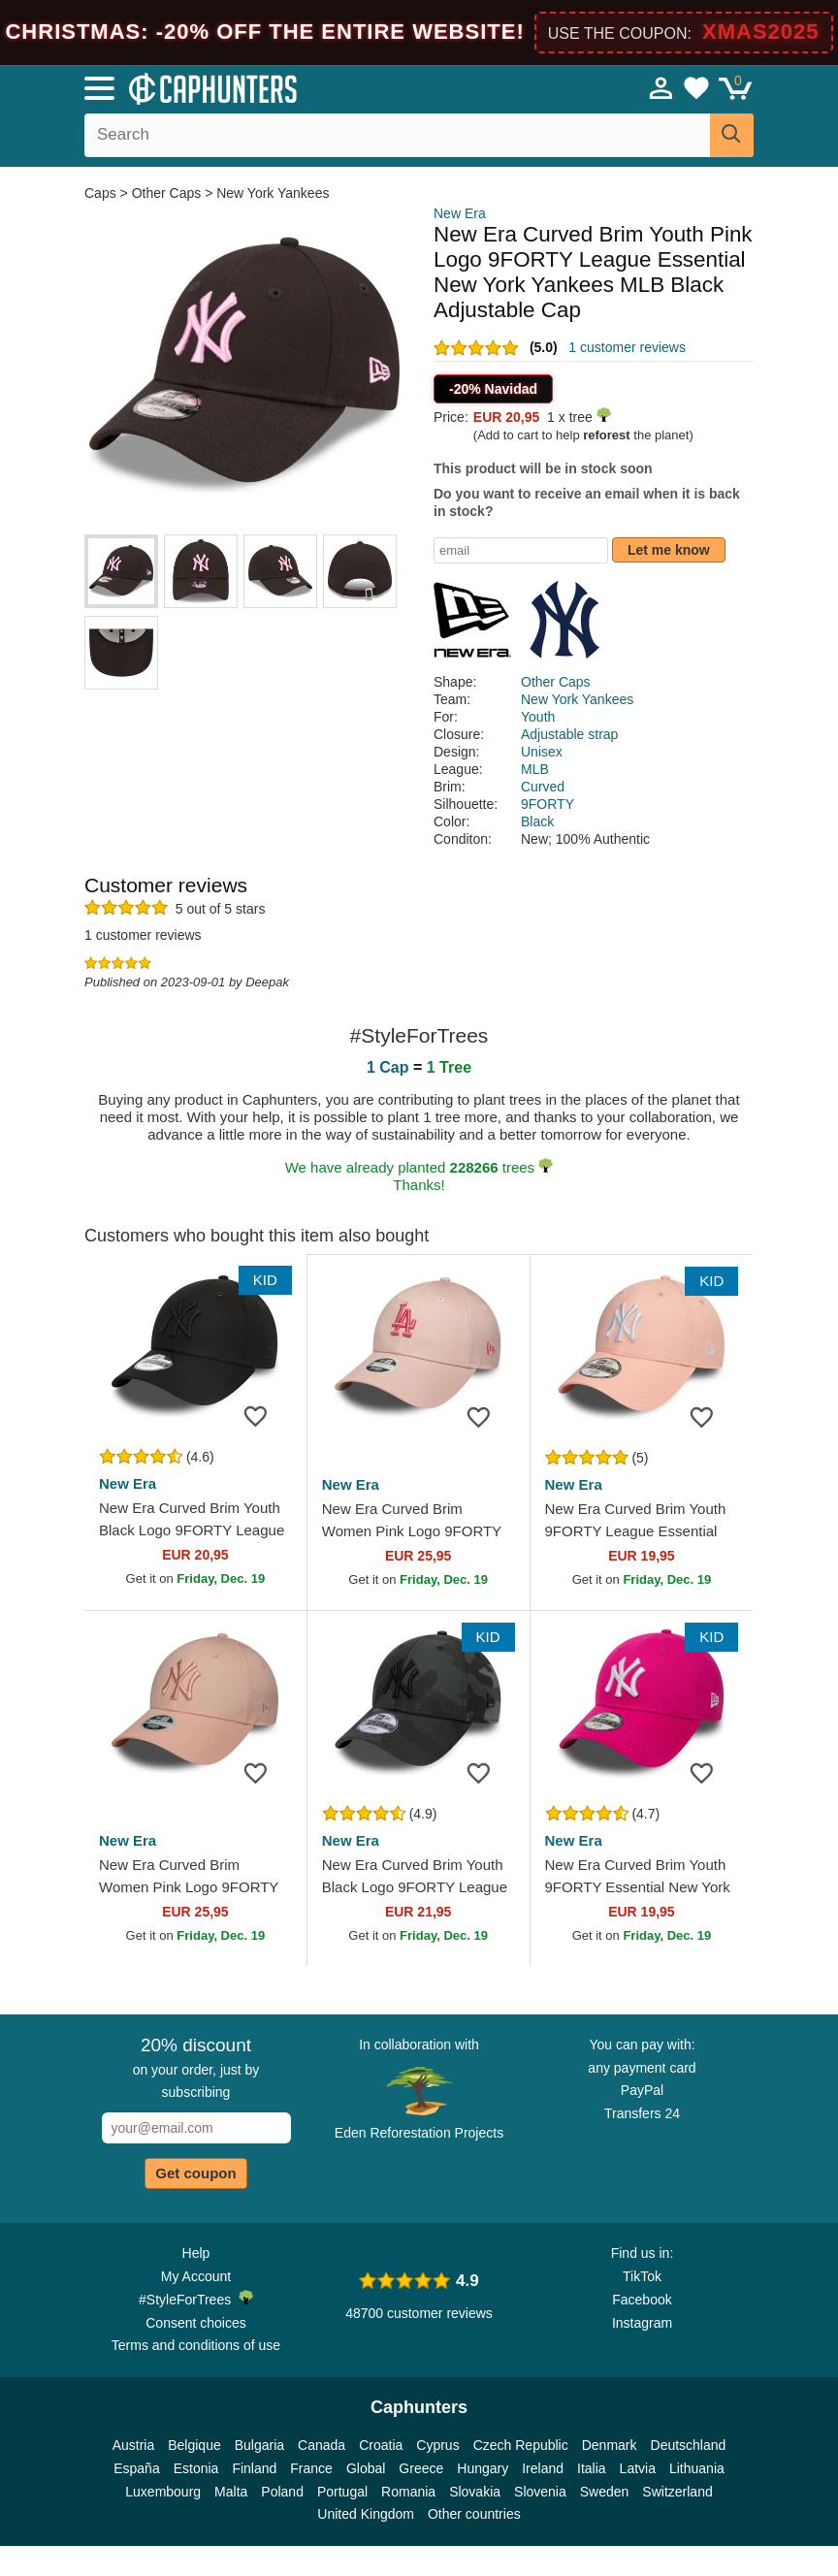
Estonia (196, 2468)
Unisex (542, 751)
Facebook (641, 2299)
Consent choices (195, 2323)
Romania (408, 2491)
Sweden (604, 2491)
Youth (538, 716)
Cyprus (437, 2445)
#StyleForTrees (196, 2298)
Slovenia (540, 2491)
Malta (230, 2491)
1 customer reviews (627, 347)
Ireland (543, 2468)
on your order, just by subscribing (196, 2068)
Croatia (381, 2445)
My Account (196, 2276)
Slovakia (474, 2491)
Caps (102, 193)
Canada (321, 2445)
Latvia (638, 2468)
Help (196, 2253)
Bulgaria (259, 2445)
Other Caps (167, 193)
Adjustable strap (569, 734)
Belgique (194, 2445)
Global (365, 2468)
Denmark (609, 2445)
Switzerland (677, 2491)
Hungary (482, 2468)
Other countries (474, 2514)
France (311, 2468)
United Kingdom (365, 2514)
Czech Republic (520, 2445)
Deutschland (688, 2445)
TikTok (642, 2276)
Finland (254, 2468)
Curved (542, 786)
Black (537, 821)
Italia (591, 2468)
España (136, 2468)
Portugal (342, 2491)
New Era (460, 213)
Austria (134, 2445)
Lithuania (697, 2468)
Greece (421, 2468)
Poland (282, 2491)
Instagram (642, 2323)
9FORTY (547, 804)
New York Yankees (272, 193)
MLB (535, 769)
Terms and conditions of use (196, 2345)
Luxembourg (163, 2491)
